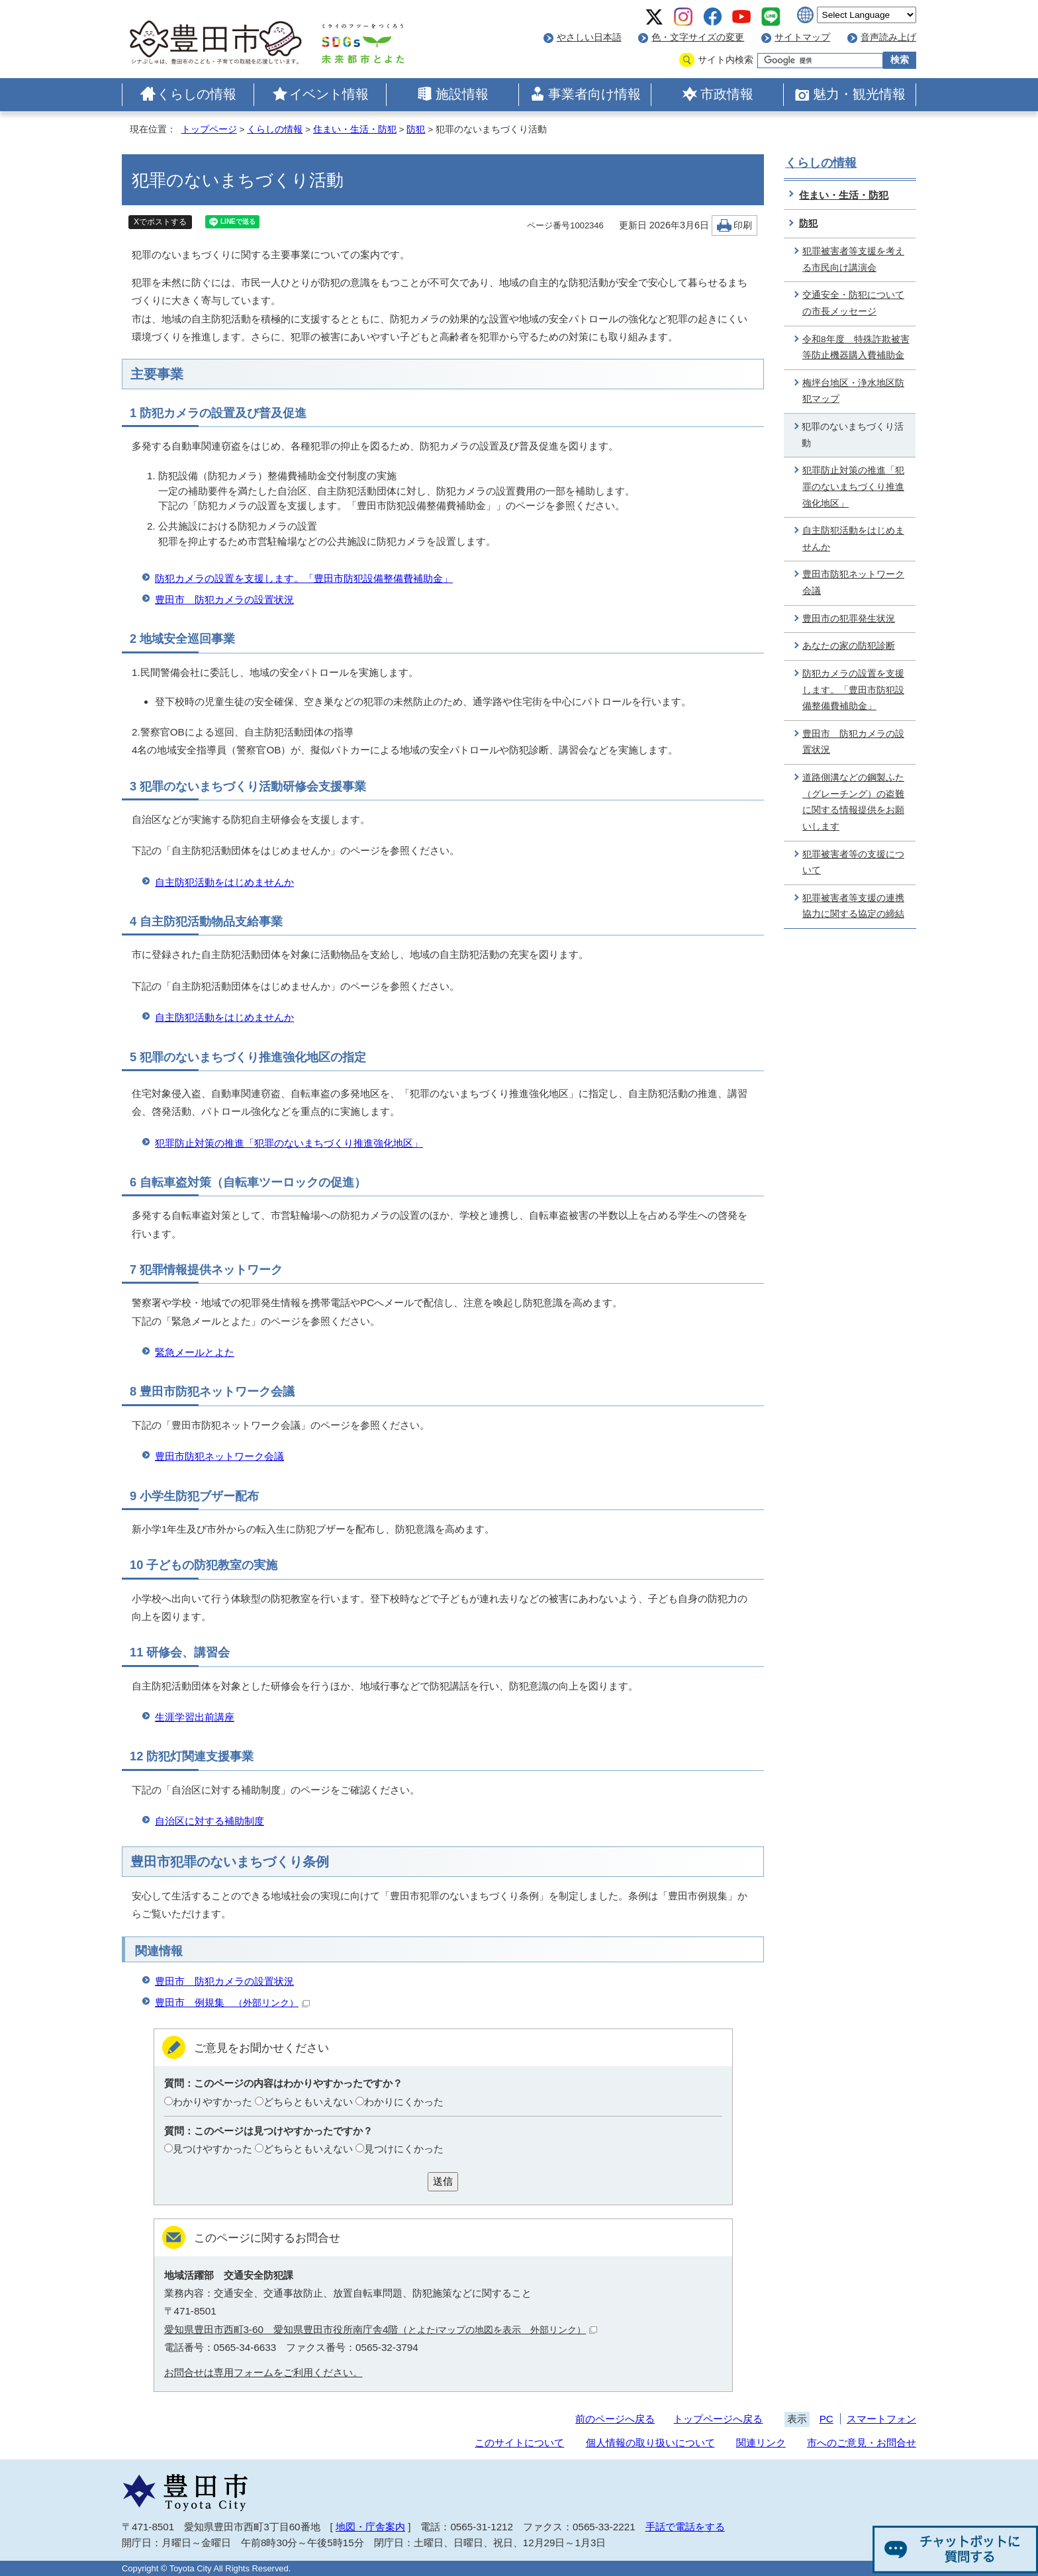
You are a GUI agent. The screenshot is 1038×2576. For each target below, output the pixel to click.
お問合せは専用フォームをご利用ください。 (263, 2372)
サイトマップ (802, 37)
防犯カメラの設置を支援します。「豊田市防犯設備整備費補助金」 (304, 578)
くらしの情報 (196, 94)
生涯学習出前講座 (194, 1717)
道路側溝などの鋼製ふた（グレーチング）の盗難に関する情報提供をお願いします (853, 802)
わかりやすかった (212, 2101)
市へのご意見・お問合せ (861, 2442)
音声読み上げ (888, 37)
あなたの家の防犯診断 (848, 646)
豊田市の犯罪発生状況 (848, 619)
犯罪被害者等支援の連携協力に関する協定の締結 (853, 906)
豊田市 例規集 (232, 2002)
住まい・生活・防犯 (355, 129)
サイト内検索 (725, 60)
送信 (443, 2181)
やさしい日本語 (589, 37)
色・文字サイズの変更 (697, 37)
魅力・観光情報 (859, 94)
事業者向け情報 (594, 94)
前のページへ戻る (615, 2418)
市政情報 (726, 94)
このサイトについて (519, 2442)
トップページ (209, 129)
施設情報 (462, 94)
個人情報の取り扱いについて (650, 2442)
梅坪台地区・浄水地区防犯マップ (853, 391)
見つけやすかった (212, 2148)
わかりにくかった (404, 2101)
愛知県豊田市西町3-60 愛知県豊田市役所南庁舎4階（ (381, 2329)
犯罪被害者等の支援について (853, 862)
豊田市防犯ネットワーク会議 (219, 1456)
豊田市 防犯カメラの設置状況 (224, 599)
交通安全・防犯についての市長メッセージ (853, 303)
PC (826, 2418)
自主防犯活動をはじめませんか (224, 882)
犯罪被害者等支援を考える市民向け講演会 (853, 259)
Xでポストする (160, 221)
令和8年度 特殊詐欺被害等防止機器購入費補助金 (856, 347)
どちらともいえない (308, 2101)
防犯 (415, 129)
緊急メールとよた (194, 1352)
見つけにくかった (404, 2148)
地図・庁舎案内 (370, 2526)
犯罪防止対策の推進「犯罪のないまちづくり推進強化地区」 (289, 1143)
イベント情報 (329, 94)
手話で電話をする (685, 2526)
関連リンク (761, 2442)
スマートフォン (881, 2418)
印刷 (742, 225)
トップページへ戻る (718, 2418)
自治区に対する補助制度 (209, 1821)
